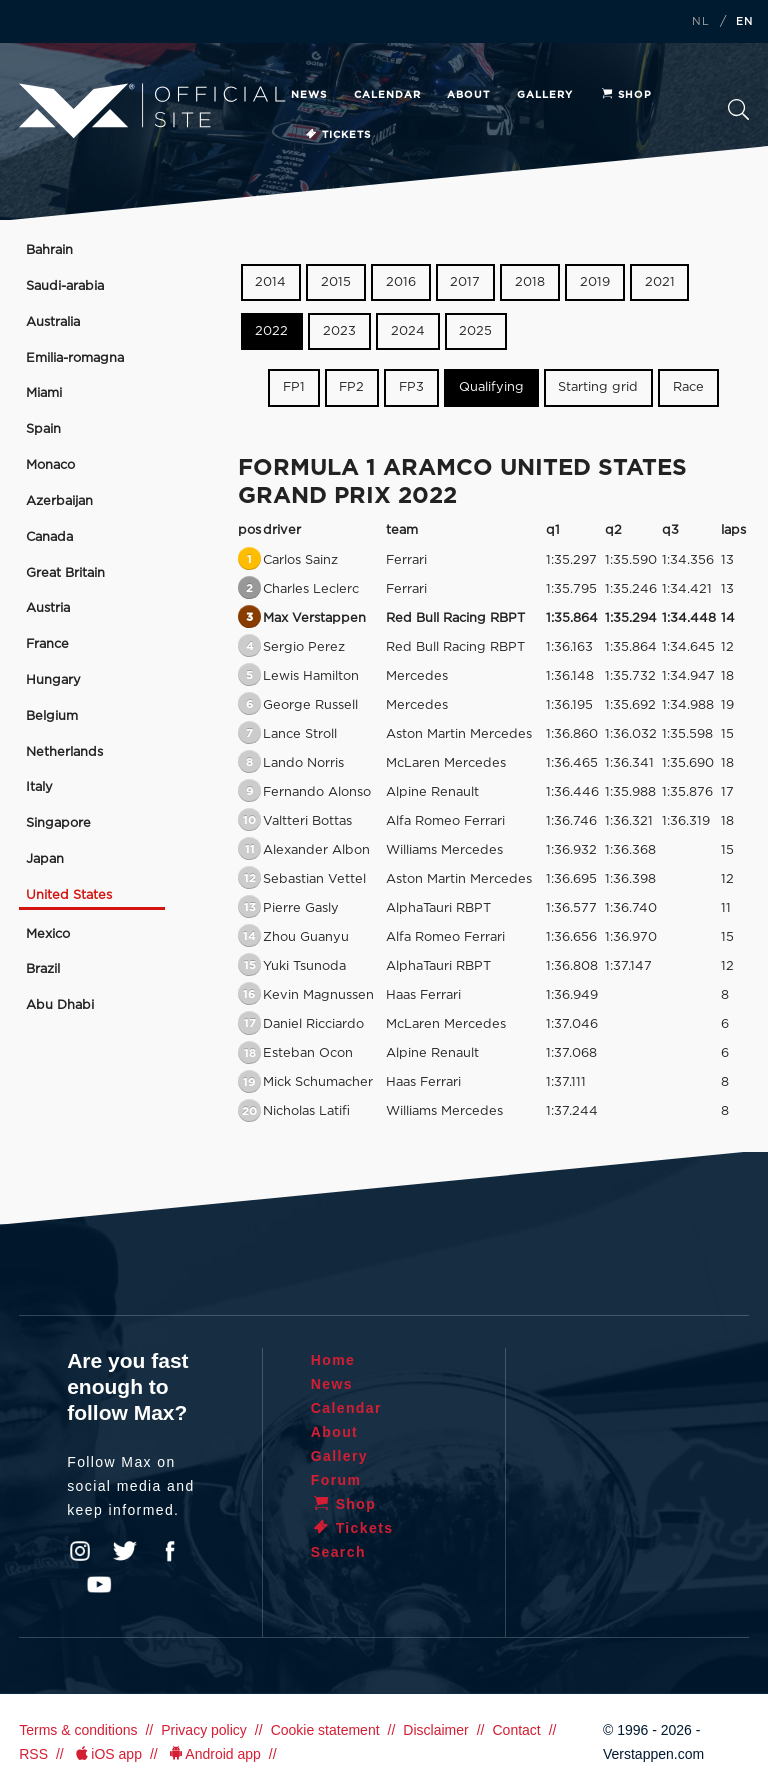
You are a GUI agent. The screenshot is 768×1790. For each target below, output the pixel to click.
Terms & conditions (78, 1730)
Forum (336, 1480)
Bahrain (49, 250)
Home (333, 1360)
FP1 (294, 387)
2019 (595, 282)
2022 (271, 331)
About (468, 95)
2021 (660, 282)
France (47, 644)
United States (69, 895)
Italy (39, 787)
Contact (516, 1730)
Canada (49, 537)
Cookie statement (325, 1730)
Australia (53, 322)
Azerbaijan (59, 501)
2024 (408, 331)
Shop (626, 95)
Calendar (387, 95)
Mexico (48, 934)
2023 (339, 331)
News (309, 95)
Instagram (80, 1551)
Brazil (43, 969)
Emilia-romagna (75, 358)
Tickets (337, 135)
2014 (270, 282)
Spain (43, 429)
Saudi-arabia (65, 286)
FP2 (351, 387)
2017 (465, 282)
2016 (401, 282)
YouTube (99, 1585)
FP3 (411, 387)
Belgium (52, 716)
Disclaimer (435, 1730)
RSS (33, 1754)
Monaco (50, 465)
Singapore (58, 823)
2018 (530, 282)
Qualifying (491, 387)
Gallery (545, 95)
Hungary (53, 680)
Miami (44, 393)
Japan (45, 859)
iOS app (107, 1754)
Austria (48, 608)
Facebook (170, 1551)
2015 (336, 282)
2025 (475, 331)
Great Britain (65, 573)
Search (738, 109)
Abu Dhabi (60, 1005)
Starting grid (598, 387)
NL (701, 22)
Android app (213, 1754)
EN (745, 22)
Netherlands (64, 752)
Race (688, 387)
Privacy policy (204, 1730)
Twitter (125, 1551)
